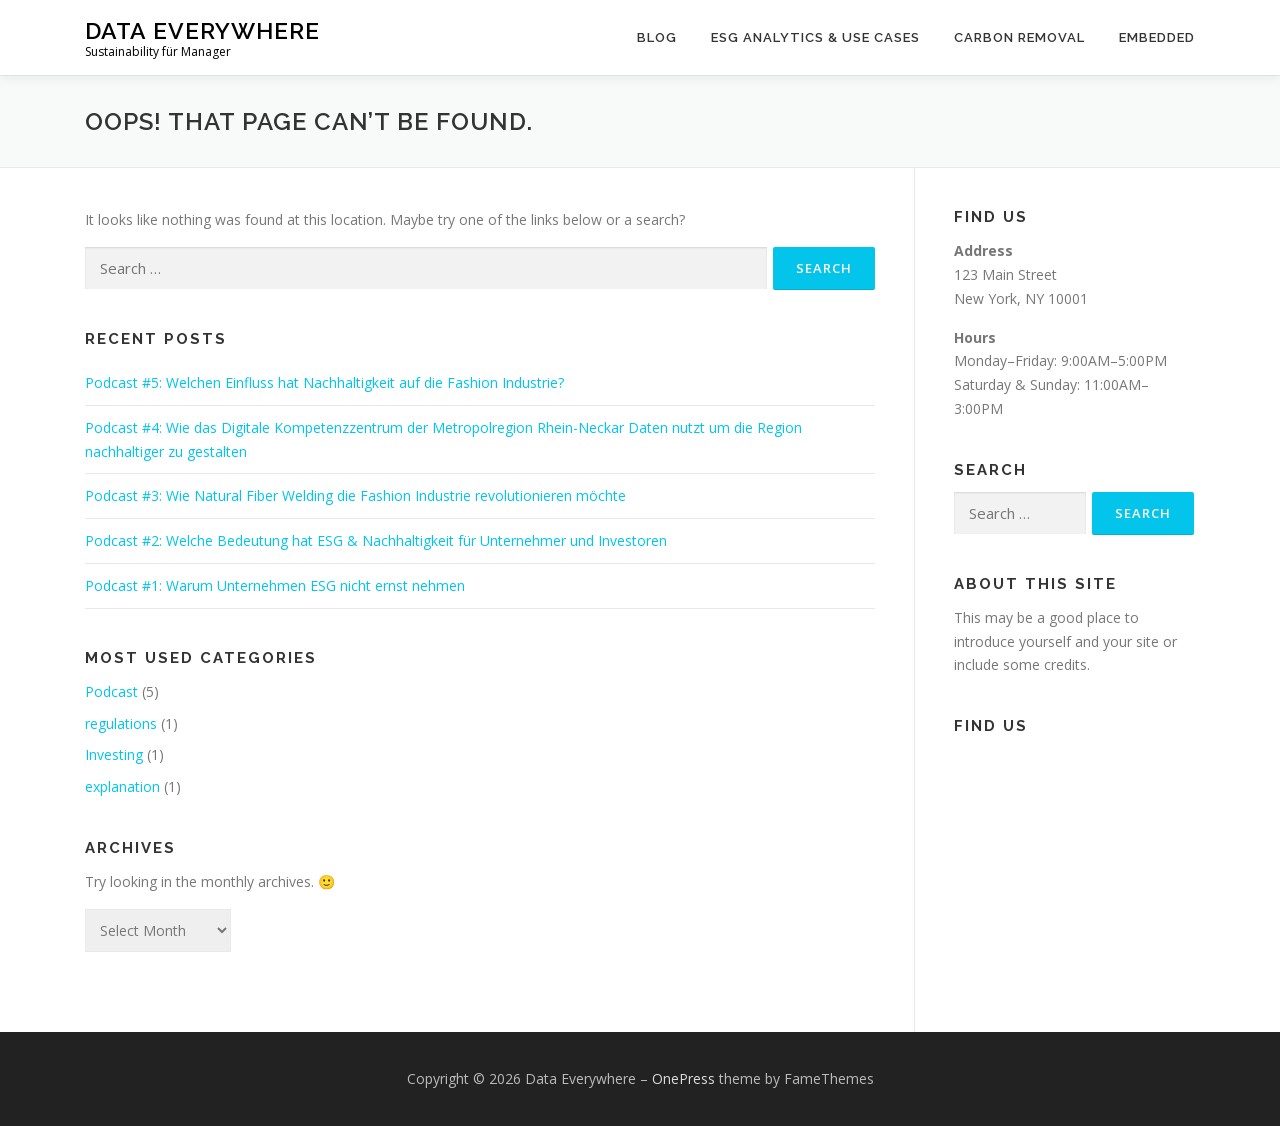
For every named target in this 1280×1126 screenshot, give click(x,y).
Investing (114, 754)
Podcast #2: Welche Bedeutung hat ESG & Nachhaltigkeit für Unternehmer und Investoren (376, 540)
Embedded (1157, 37)
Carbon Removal (1019, 37)
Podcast (111, 691)
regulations (121, 723)
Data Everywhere (202, 30)
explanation (122, 786)
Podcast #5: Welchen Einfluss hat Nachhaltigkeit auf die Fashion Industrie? (324, 382)
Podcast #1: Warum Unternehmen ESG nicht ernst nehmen (275, 585)
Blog (657, 37)
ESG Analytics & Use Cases (815, 37)
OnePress (683, 1078)
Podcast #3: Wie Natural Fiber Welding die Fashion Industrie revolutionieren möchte (355, 495)
